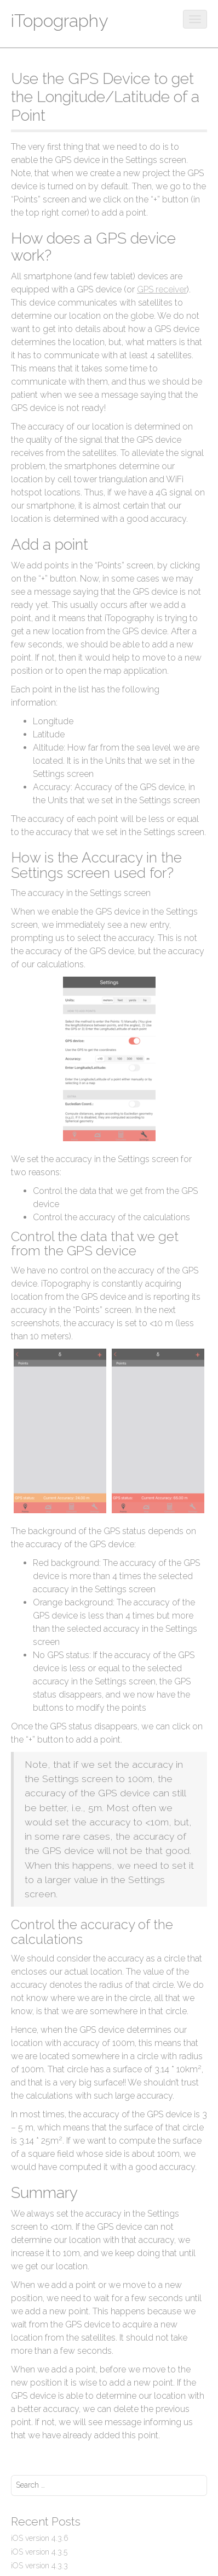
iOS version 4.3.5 (39, 2551)
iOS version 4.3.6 (39, 2538)
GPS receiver (162, 289)
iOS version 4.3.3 (39, 2565)
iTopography (59, 20)
